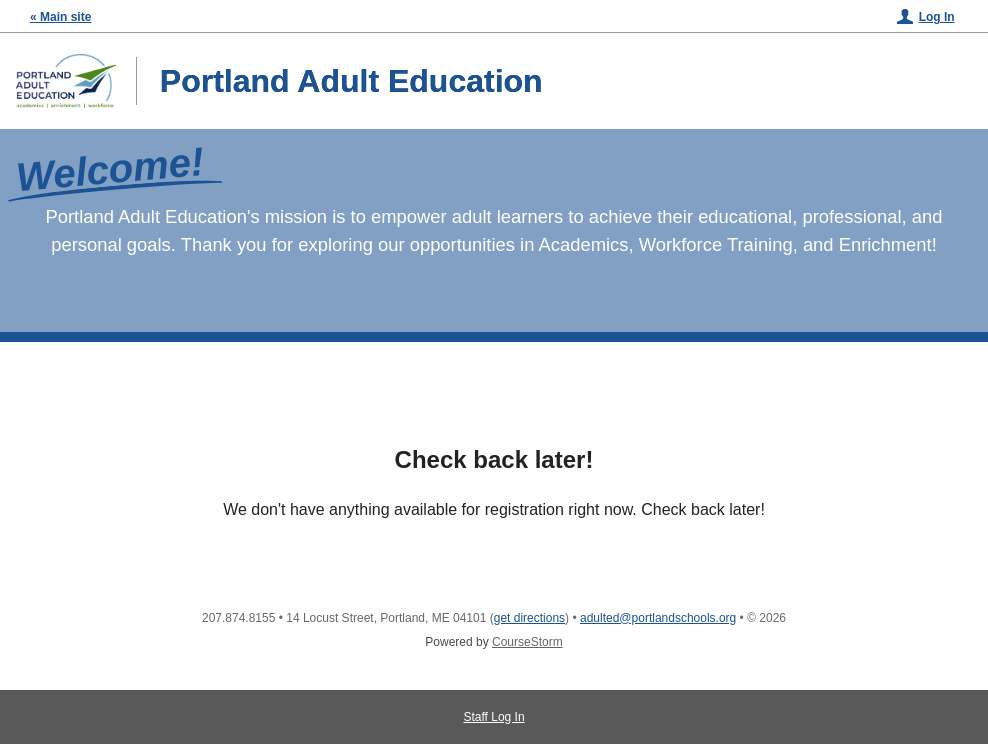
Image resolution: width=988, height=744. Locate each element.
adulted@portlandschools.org (658, 618)
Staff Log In (493, 717)
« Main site (60, 17)
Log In (937, 17)
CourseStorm (527, 642)
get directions (529, 618)
